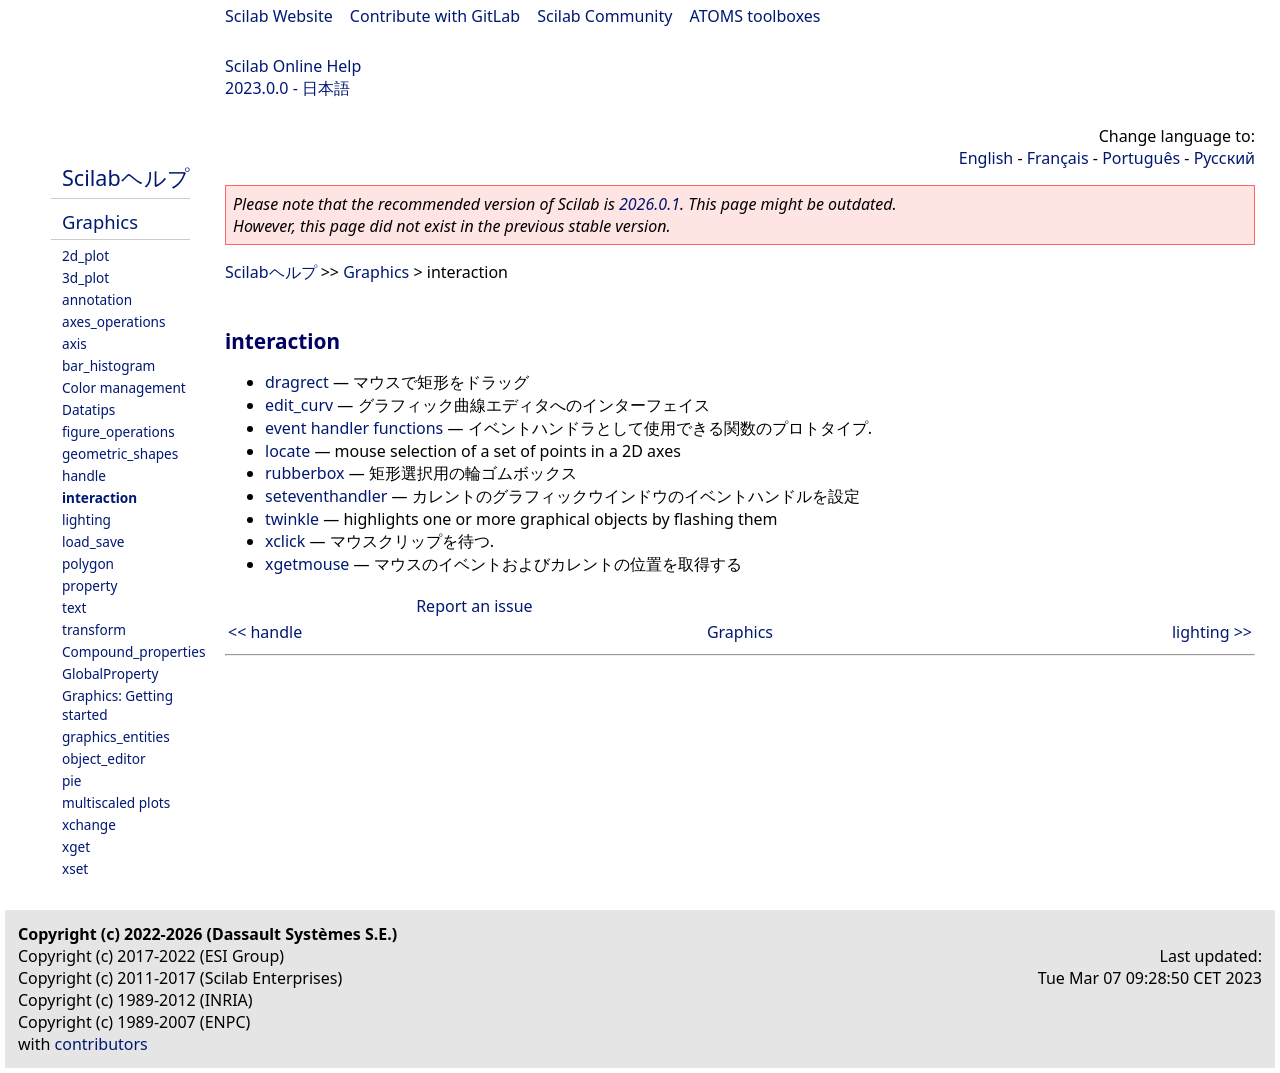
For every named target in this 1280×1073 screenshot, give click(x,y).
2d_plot (85, 255)
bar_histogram (108, 365)
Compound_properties (133, 651)
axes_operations (114, 321)
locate (287, 451)
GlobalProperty (110, 673)
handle (84, 475)
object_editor (104, 758)
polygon (88, 563)
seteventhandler (326, 496)
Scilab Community (604, 16)
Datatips (88, 409)
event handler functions (354, 428)
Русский (1224, 158)
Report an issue (474, 606)
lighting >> (1212, 632)
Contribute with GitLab (435, 16)
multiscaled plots (116, 802)
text (74, 607)
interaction (99, 497)
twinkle (292, 519)
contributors (101, 1044)
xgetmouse (307, 564)
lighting (86, 519)
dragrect (297, 382)
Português (1141, 158)
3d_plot (85, 277)
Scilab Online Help (293, 66)
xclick (285, 541)
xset (75, 868)
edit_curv (299, 405)
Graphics (100, 221)
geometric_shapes (120, 453)
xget (76, 846)
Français (1058, 158)
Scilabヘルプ (126, 177)
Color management (124, 387)
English (986, 158)
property (89, 585)
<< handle (265, 632)
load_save (93, 541)
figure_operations (118, 431)
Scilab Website (279, 16)
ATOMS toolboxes (755, 16)
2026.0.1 (649, 204)
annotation (97, 299)
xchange (89, 824)
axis (74, 343)
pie (72, 780)
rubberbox (304, 473)
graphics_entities (116, 736)
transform (94, 629)
